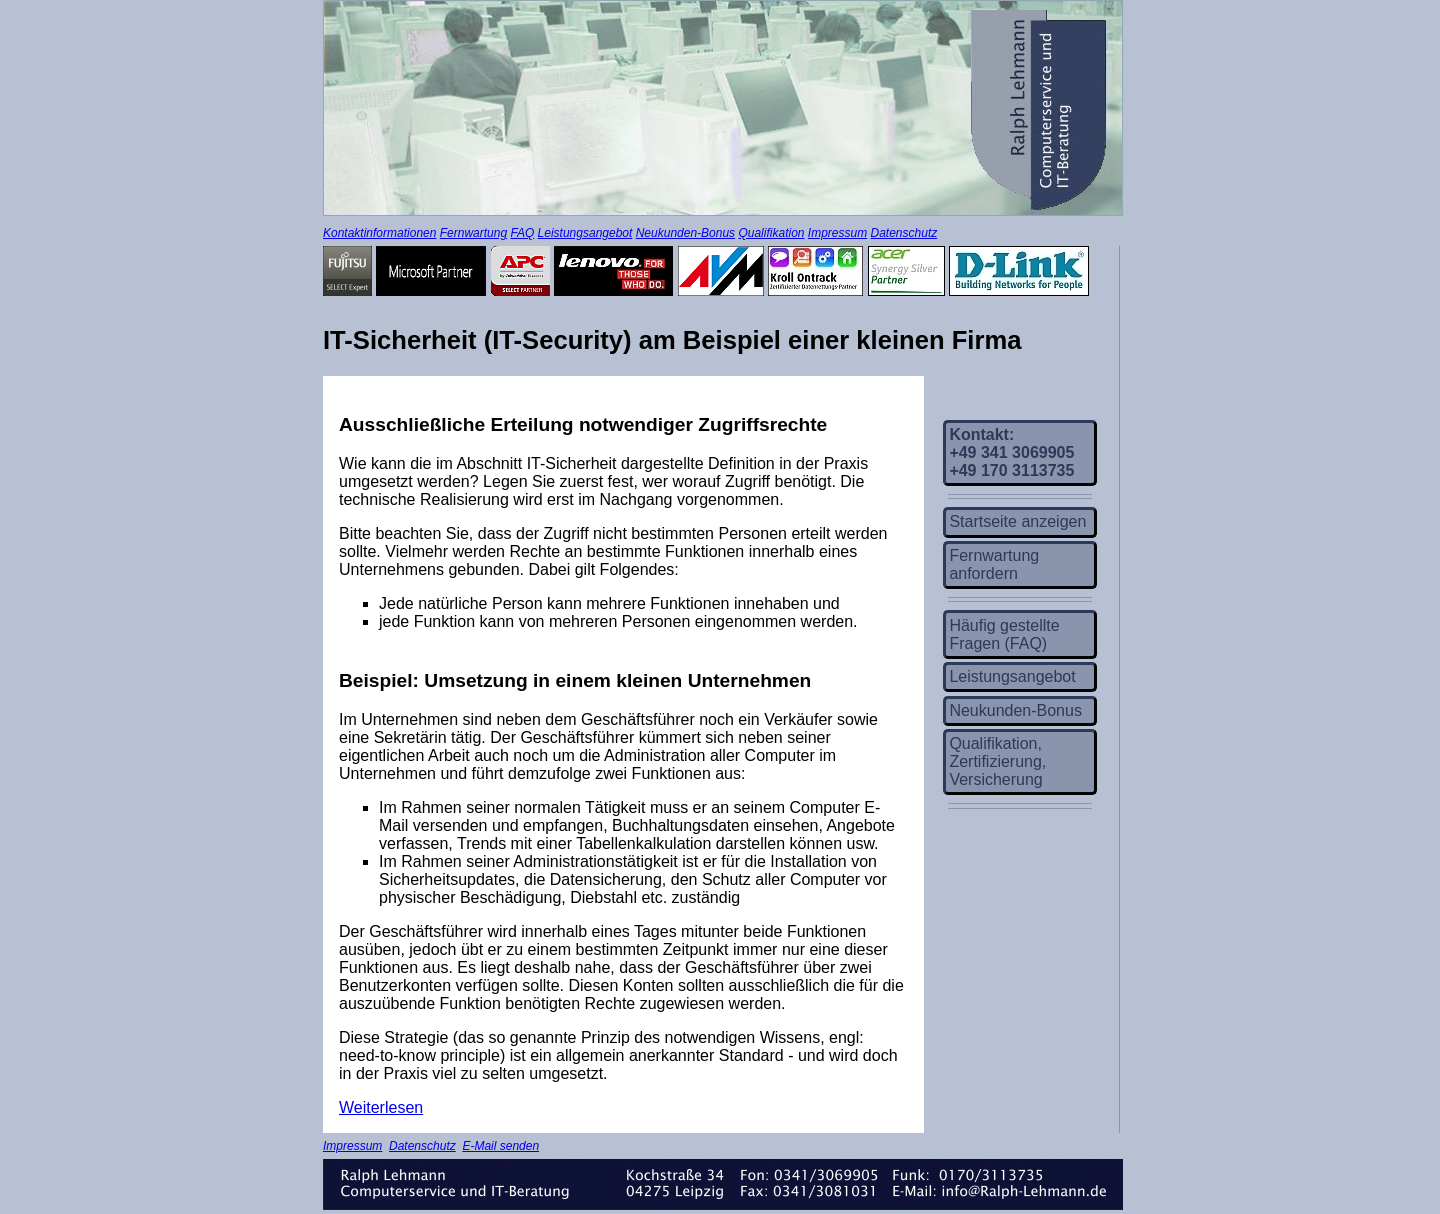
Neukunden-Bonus (685, 233)
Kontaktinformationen (379, 233)
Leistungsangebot (585, 233)
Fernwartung (473, 233)
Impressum (837, 233)
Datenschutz (904, 233)
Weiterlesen (381, 1107)
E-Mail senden (500, 1146)
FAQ (522, 233)
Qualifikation (771, 233)
